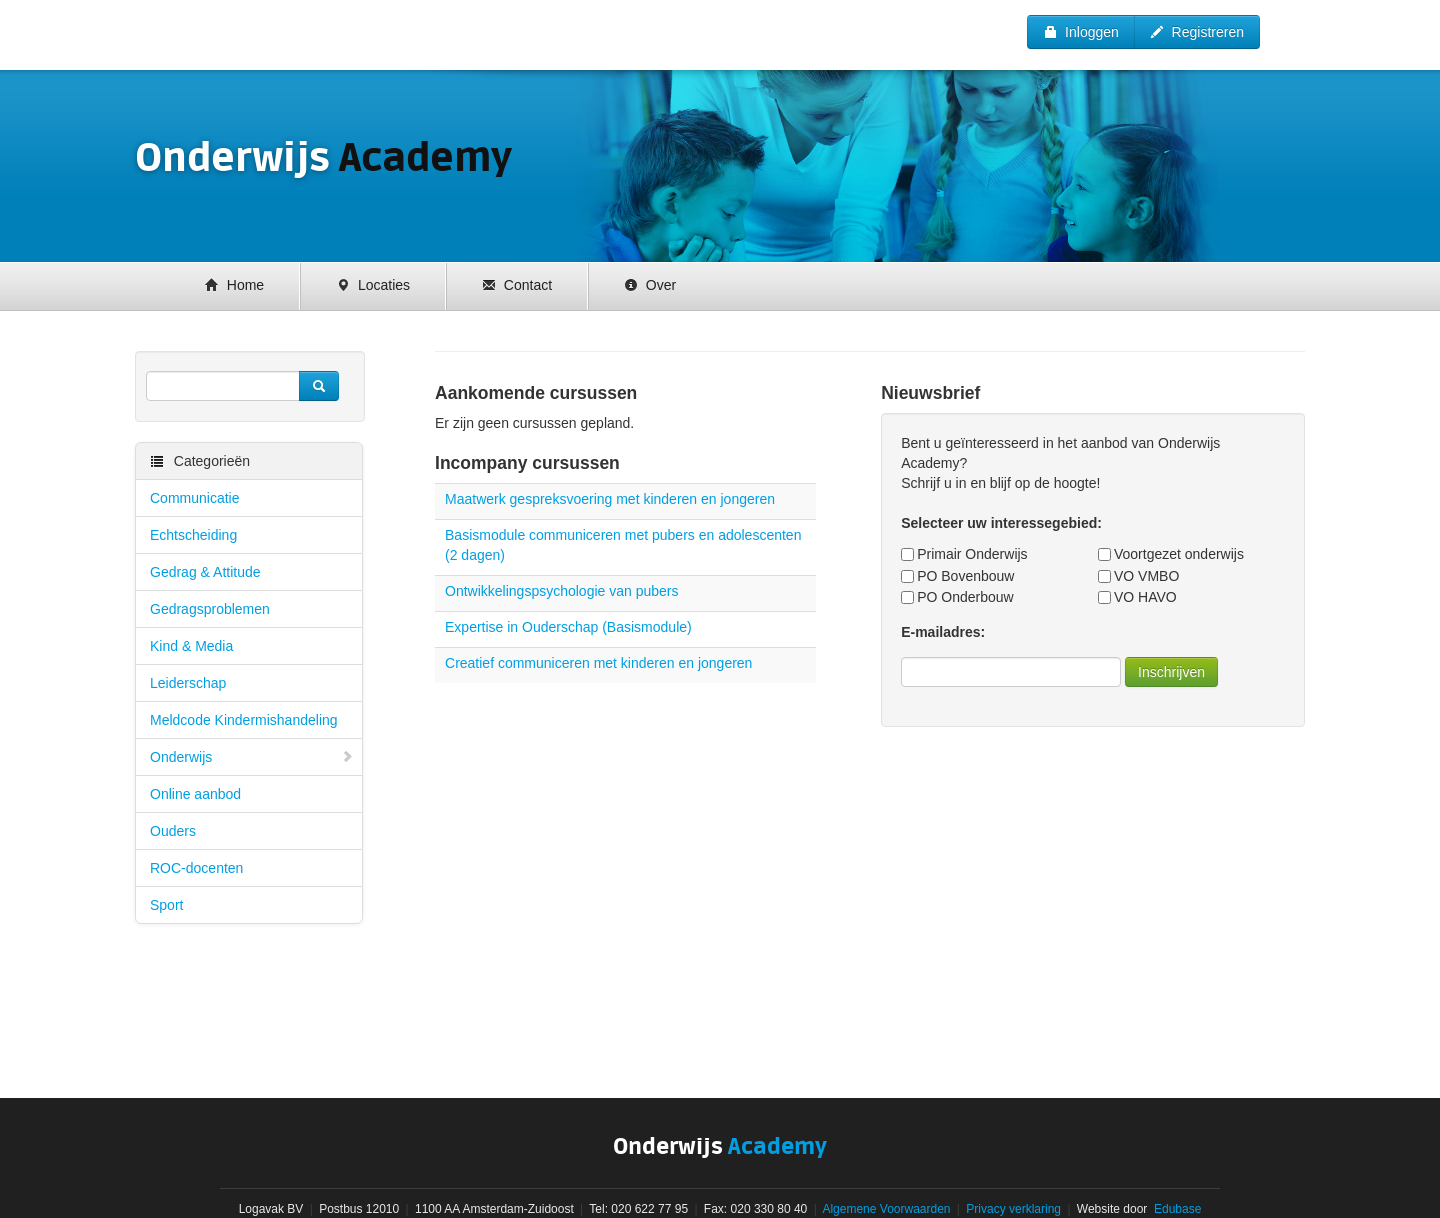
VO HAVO (1137, 597)
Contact (517, 285)
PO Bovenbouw (957, 576)
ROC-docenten (196, 868)
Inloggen (1081, 32)
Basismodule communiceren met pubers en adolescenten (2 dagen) (623, 545)
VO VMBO (1138, 576)
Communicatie (194, 498)
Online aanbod (195, 794)
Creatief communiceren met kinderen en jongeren (598, 663)
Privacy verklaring (1013, 1209)
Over (650, 285)
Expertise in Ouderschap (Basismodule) (568, 627)
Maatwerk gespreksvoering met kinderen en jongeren (610, 499)
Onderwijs (252, 757)
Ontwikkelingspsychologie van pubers (561, 591)
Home (234, 285)
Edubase (1176, 1209)
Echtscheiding (193, 535)
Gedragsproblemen (210, 609)
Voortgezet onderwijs (1171, 554)
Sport (166, 905)
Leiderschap (188, 683)
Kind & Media (191, 646)
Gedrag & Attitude (205, 572)
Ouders (173, 831)
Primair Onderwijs (964, 554)
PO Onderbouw (957, 597)
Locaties (373, 285)
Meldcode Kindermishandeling (244, 720)
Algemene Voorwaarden (886, 1209)
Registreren (1197, 32)
